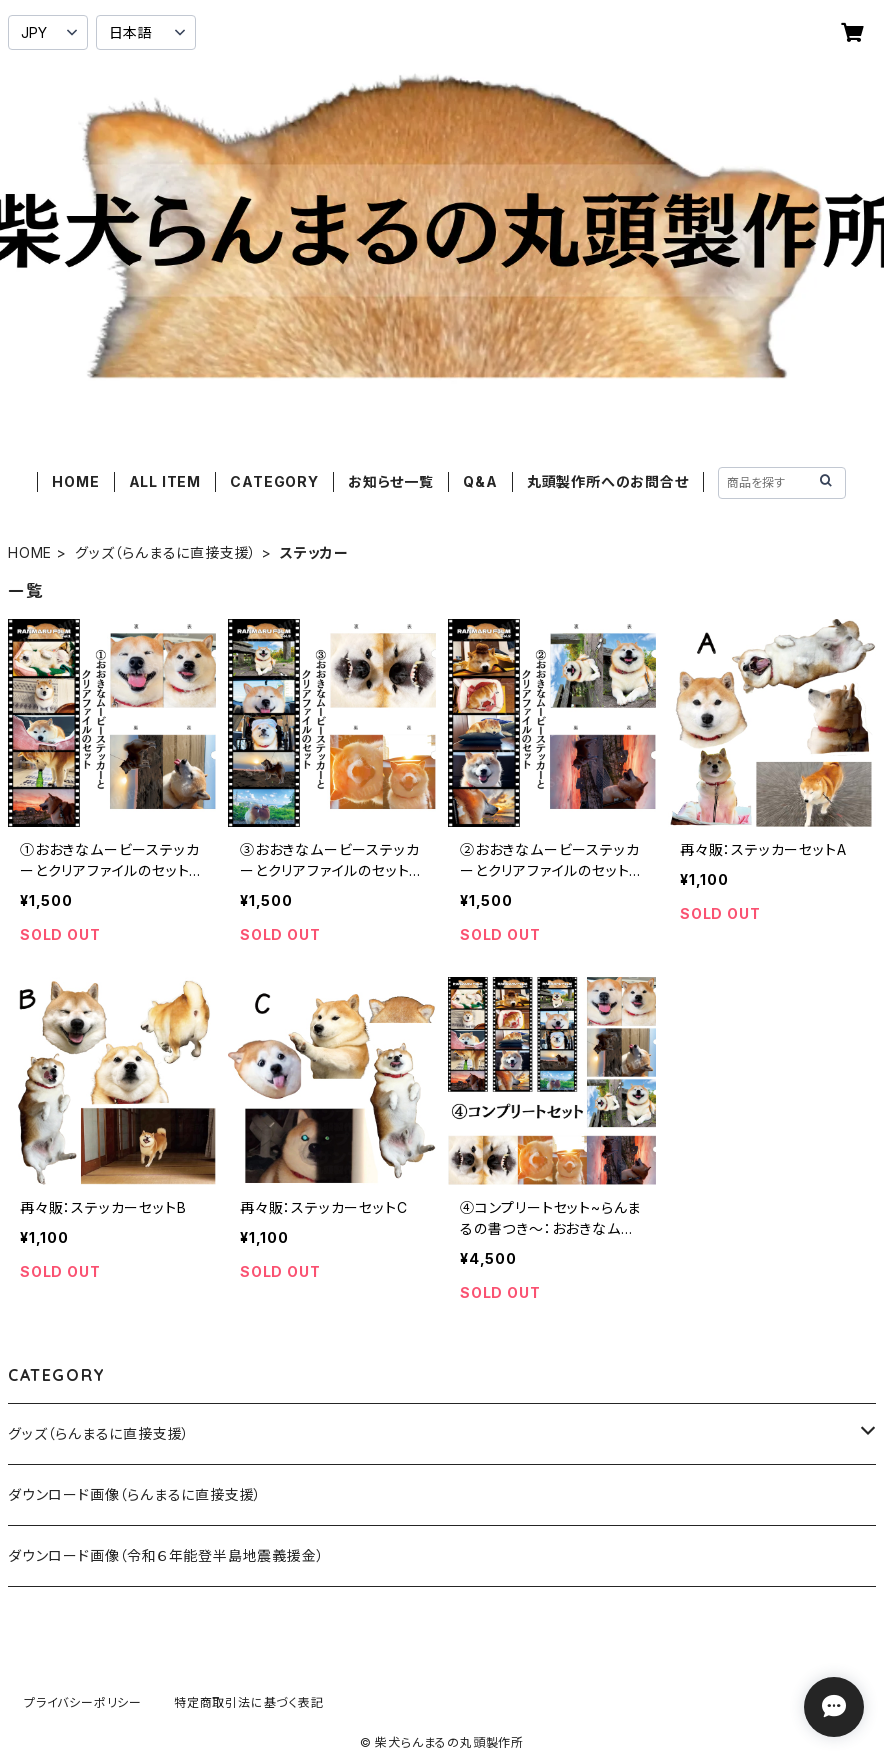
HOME (75, 481)
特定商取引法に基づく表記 (249, 1702)
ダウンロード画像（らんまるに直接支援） (135, 1494)
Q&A (480, 481)
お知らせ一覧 (391, 481)
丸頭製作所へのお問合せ (608, 481)
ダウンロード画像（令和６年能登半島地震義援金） (166, 1555)
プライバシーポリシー (83, 1702)
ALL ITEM (165, 481)
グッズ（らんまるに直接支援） (166, 552)
